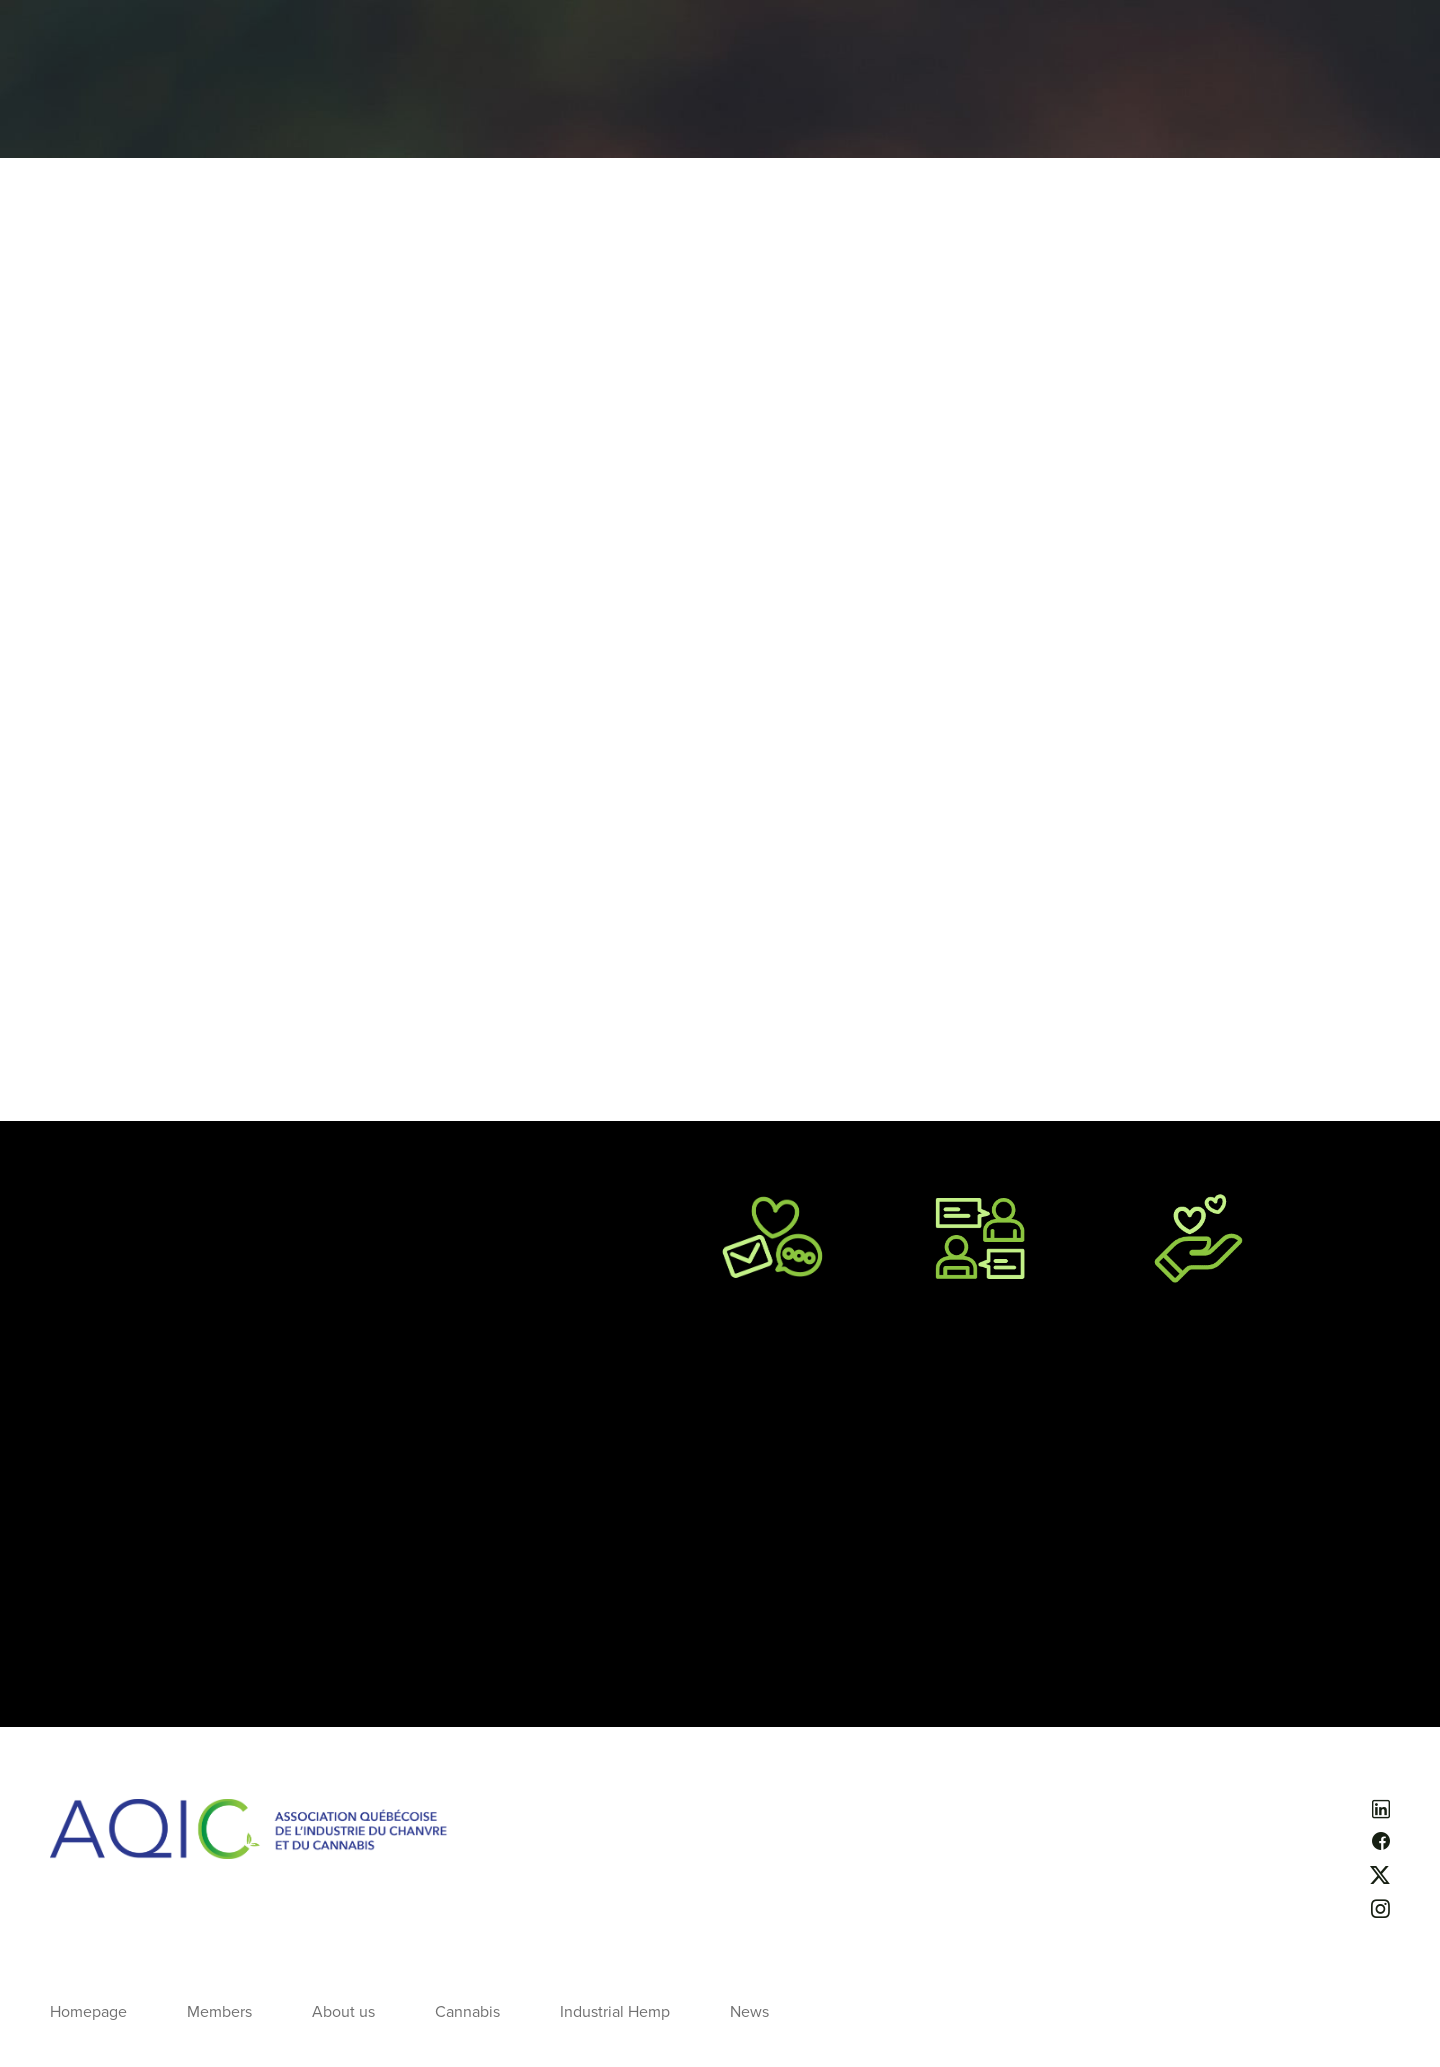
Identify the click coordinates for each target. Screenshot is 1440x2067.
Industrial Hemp (615, 2012)
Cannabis (467, 2012)
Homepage (88, 2012)
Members (219, 2012)
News (749, 2012)
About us (343, 2012)
